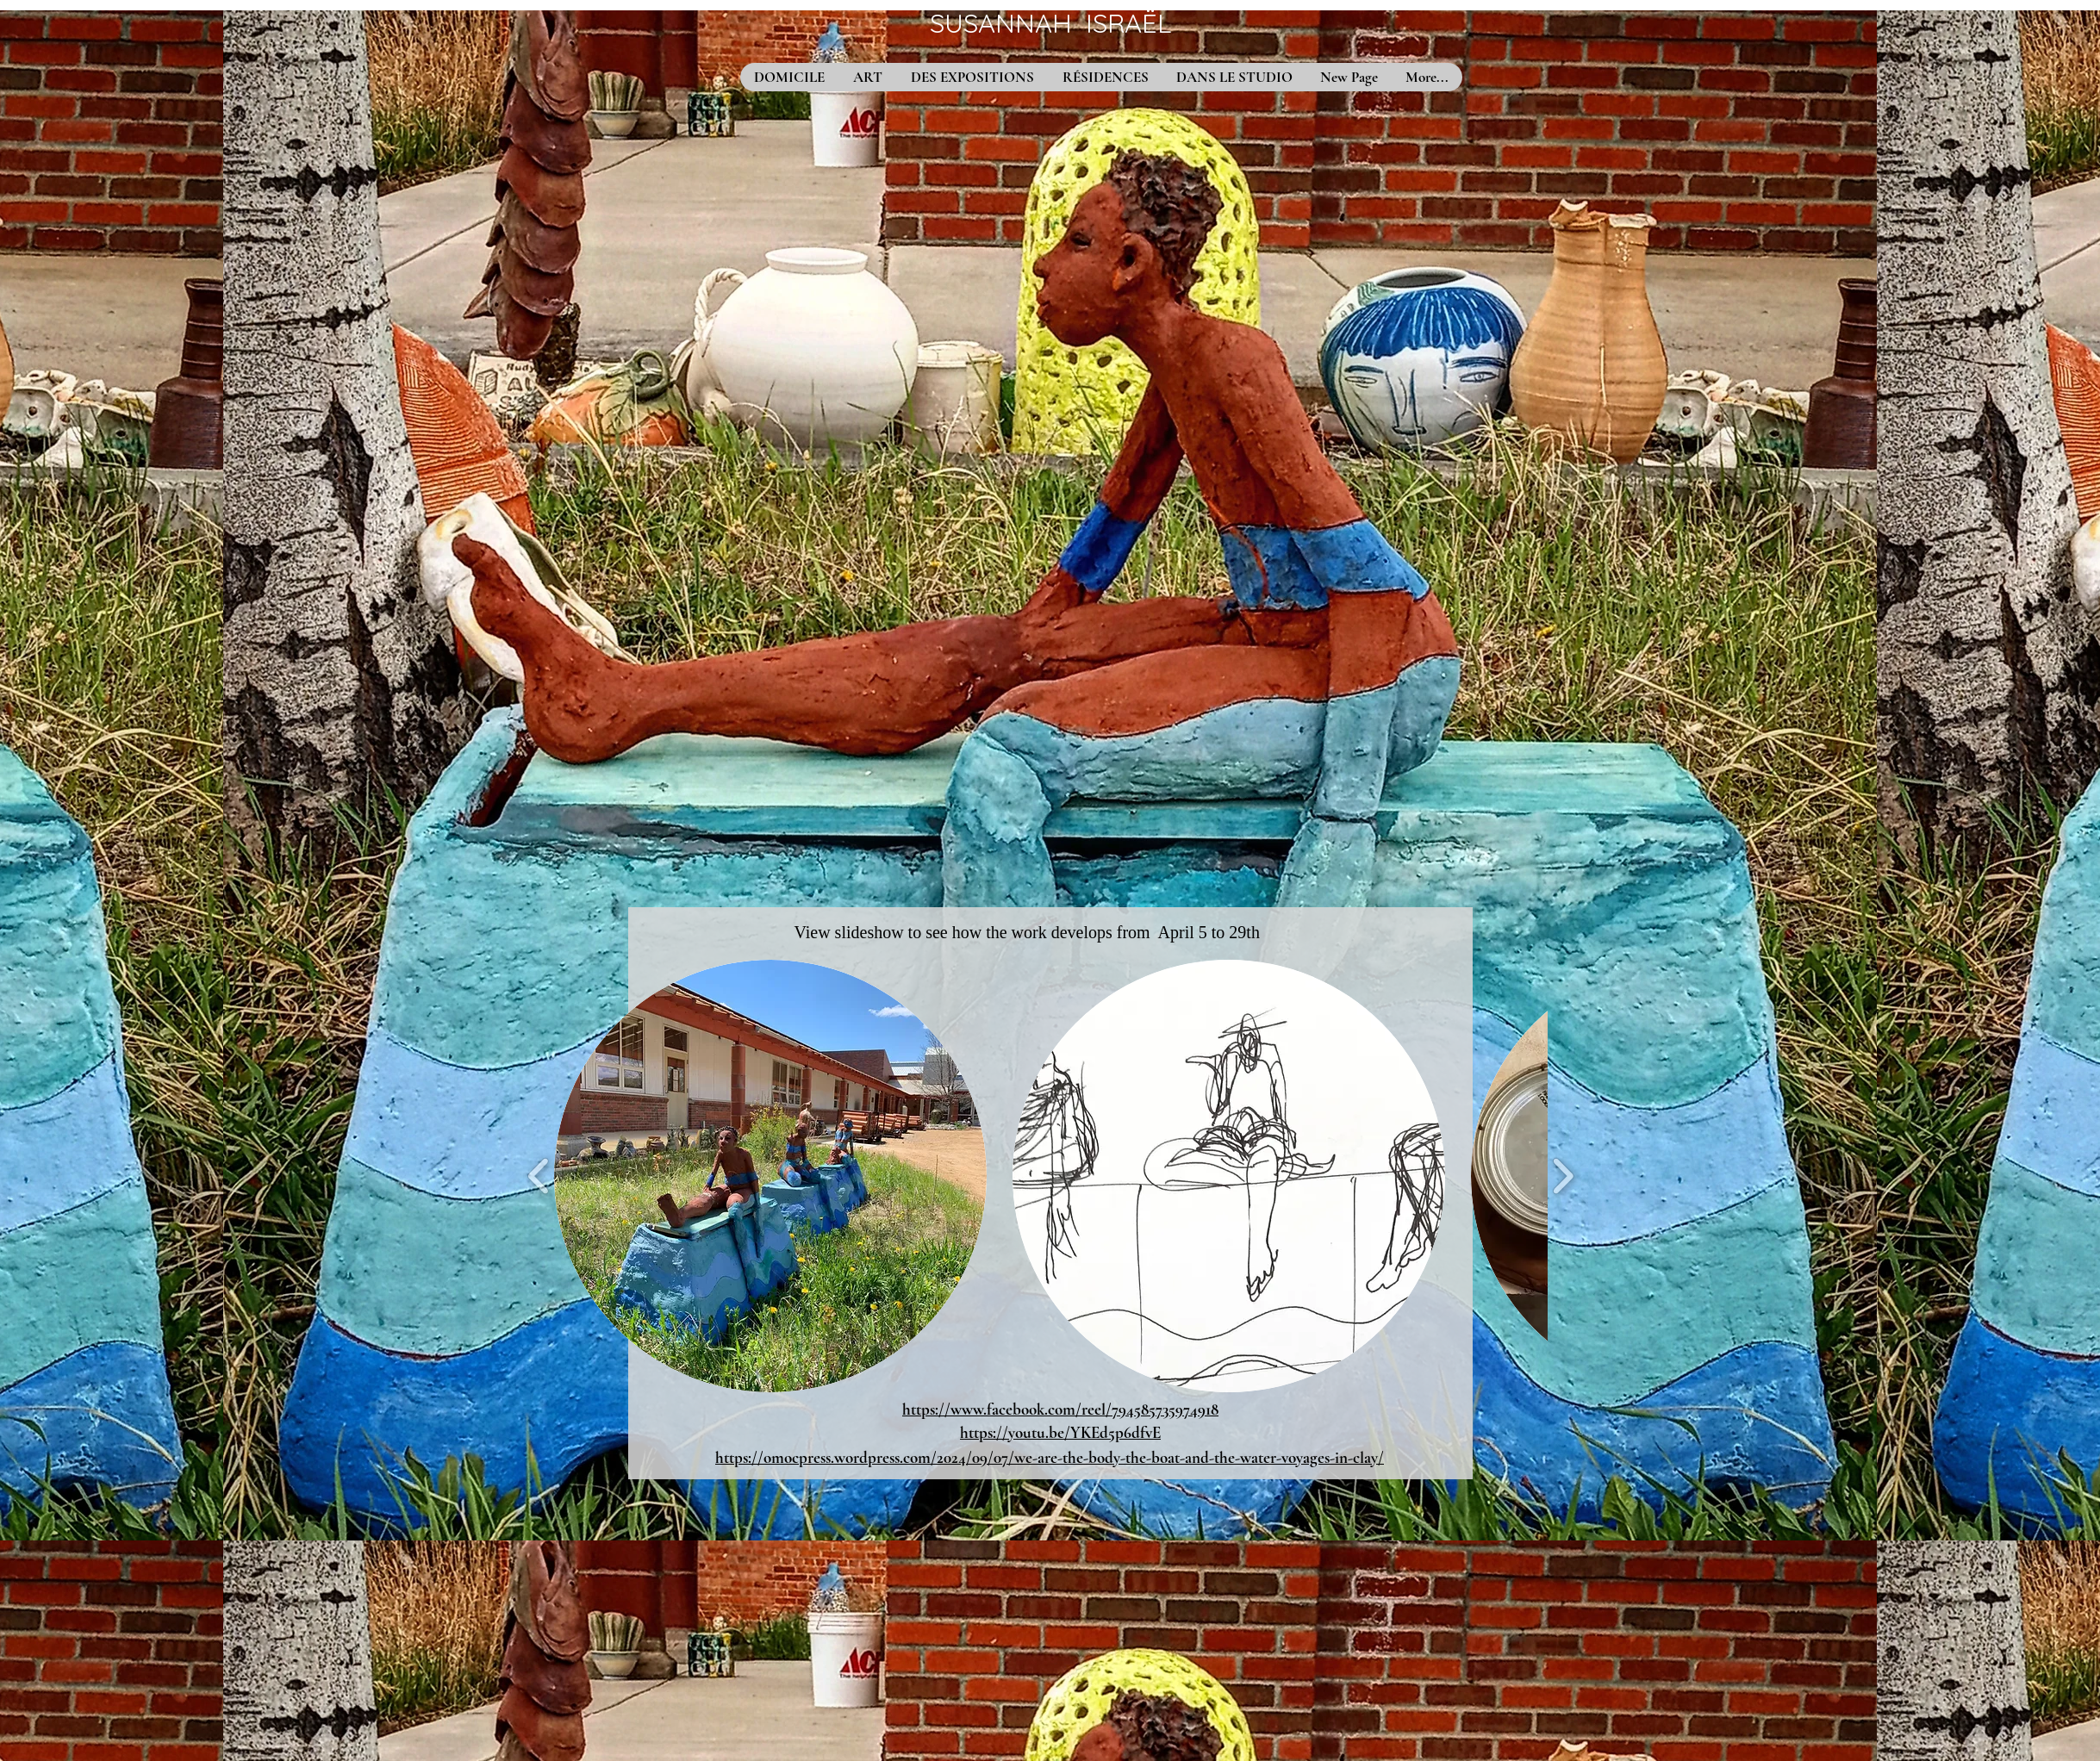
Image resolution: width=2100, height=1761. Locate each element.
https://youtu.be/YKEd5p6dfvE (1060, 1432)
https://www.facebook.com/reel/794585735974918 (1060, 1409)
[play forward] (1562, 1175)
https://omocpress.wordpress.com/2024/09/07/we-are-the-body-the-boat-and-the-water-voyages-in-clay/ (1049, 1457)
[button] (770, 1176)
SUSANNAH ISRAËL (1050, 23)
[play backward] (539, 1175)
